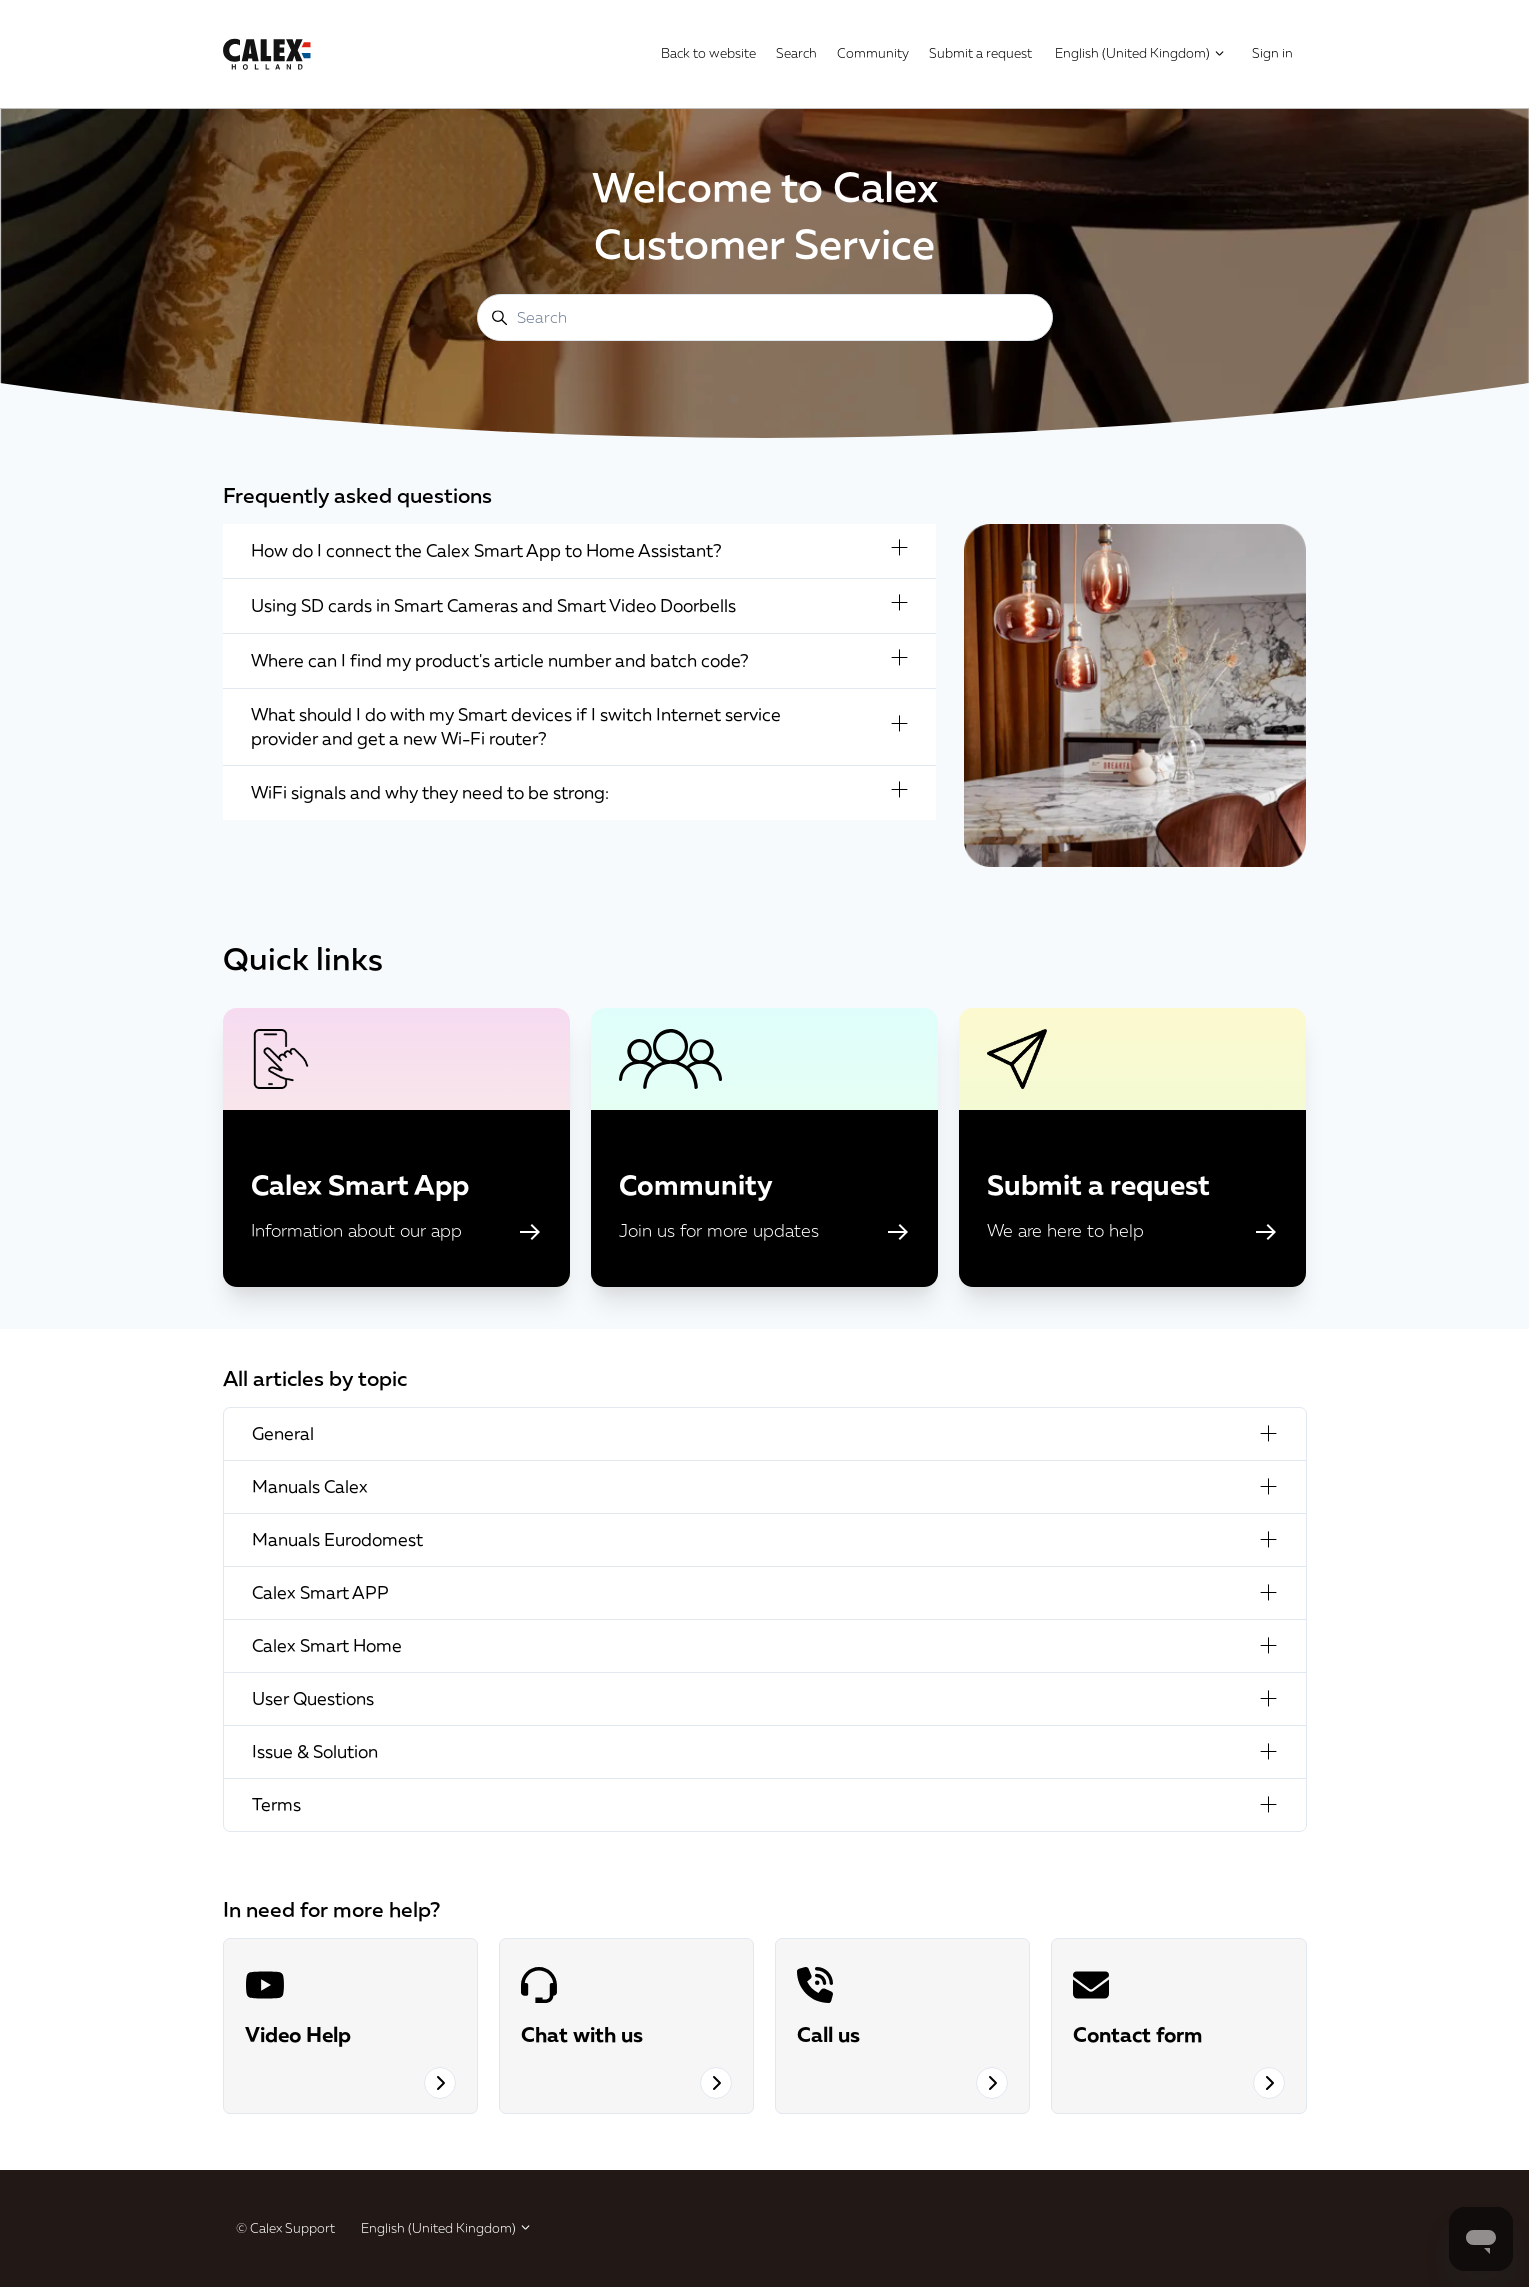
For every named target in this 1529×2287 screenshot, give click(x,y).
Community (873, 53)
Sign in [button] (1272, 53)
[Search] (765, 317)
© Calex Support (285, 2228)
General (765, 1433)
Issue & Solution (765, 1751)
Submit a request (980, 53)
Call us (828, 2034)
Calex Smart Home (765, 1645)
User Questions (765, 1698)
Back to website (708, 53)
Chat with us (582, 2034)
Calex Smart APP (765, 1592)
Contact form (1137, 2034)
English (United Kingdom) (1140, 53)
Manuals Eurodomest (765, 1539)
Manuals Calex (765, 1486)
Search (796, 53)
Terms (765, 1804)
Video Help (298, 2034)
